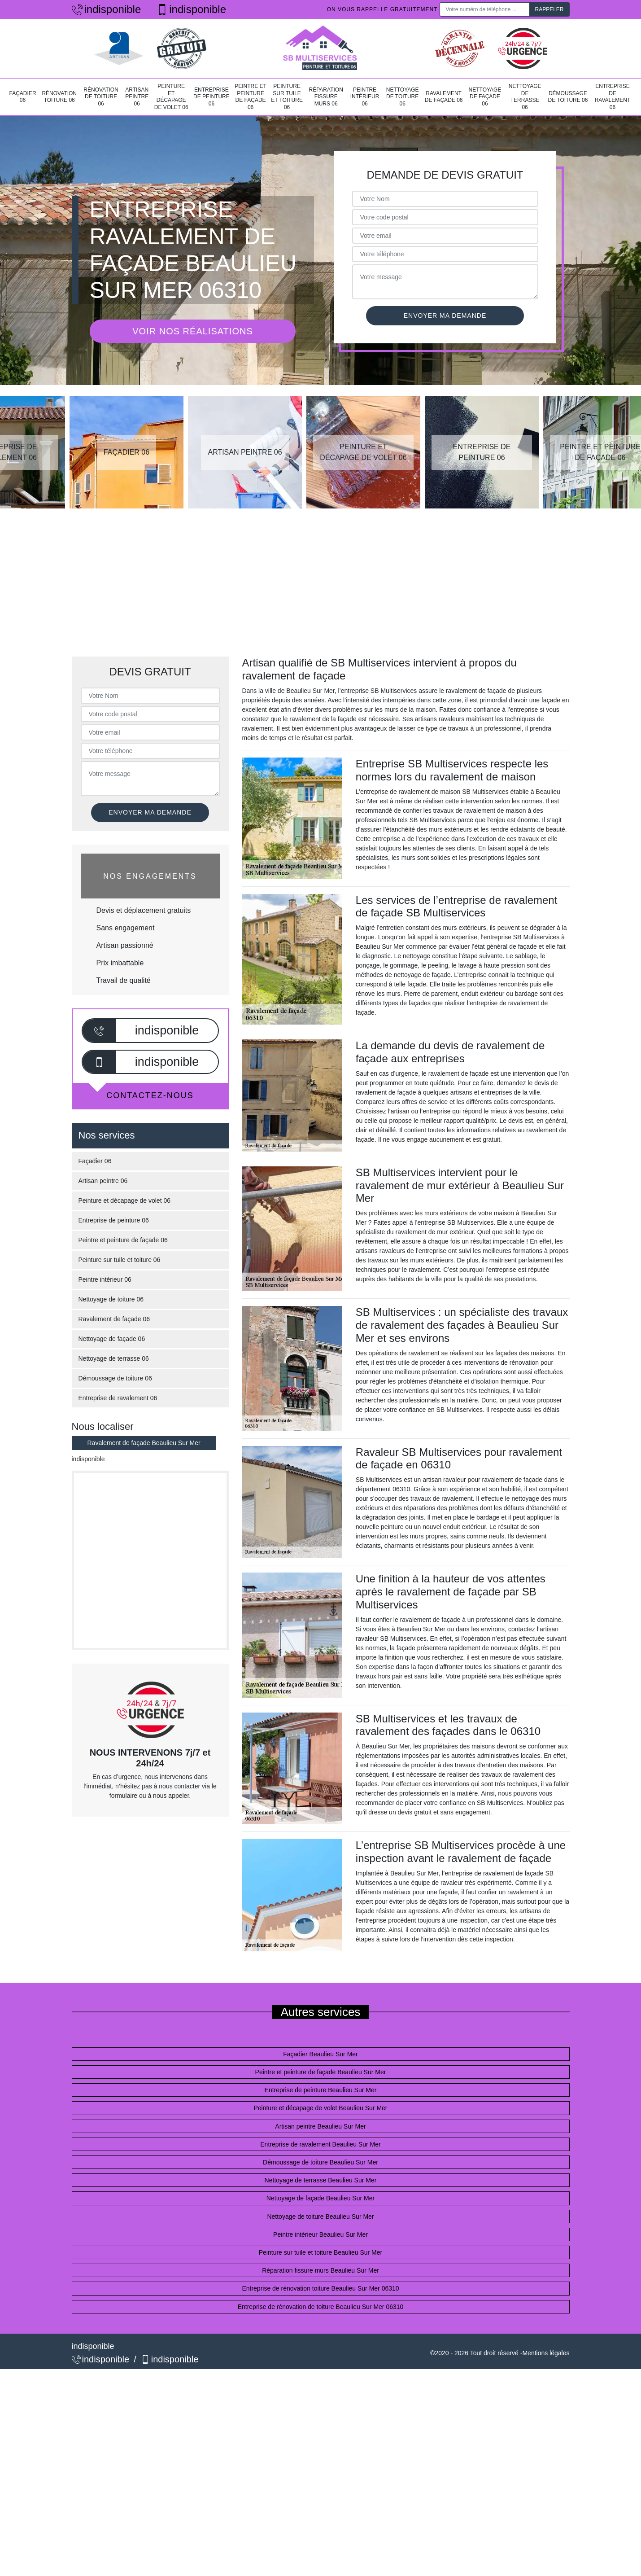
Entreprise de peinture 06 (211, 97)
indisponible (106, 9)
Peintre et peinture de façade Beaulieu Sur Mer (320, 2072)
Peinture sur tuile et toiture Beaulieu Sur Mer (320, 2252)
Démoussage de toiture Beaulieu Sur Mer (320, 2162)
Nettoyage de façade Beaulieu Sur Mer (320, 2198)
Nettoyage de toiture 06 (402, 97)
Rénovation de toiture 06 (100, 97)
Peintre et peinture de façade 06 (250, 96)
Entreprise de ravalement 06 (613, 96)
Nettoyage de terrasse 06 (525, 96)
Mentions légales (545, 2353)
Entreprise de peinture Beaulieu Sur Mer (321, 2090)
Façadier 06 (22, 97)
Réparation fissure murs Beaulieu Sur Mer (320, 2270)
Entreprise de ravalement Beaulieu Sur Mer (320, 2144)
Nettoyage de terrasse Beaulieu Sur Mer (321, 2180)
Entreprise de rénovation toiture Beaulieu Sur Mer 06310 (320, 2288)
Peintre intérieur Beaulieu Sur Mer (320, 2234)
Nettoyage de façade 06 (485, 97)
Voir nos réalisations (192, 331)
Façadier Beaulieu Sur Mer (320, 2054)
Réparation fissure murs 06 (326, 97)
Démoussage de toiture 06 (568, 97)
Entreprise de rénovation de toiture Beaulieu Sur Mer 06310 (321, 2306)
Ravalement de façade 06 (444, 97)
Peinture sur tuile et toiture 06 (287, 96)
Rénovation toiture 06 (59, 97)
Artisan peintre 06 (136, 97)
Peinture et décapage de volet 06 (171, 96)
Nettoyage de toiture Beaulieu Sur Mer (320, 2216)
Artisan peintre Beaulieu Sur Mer (320, 2126)
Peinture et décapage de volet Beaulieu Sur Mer (320, 2108)
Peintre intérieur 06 (364, 97)
